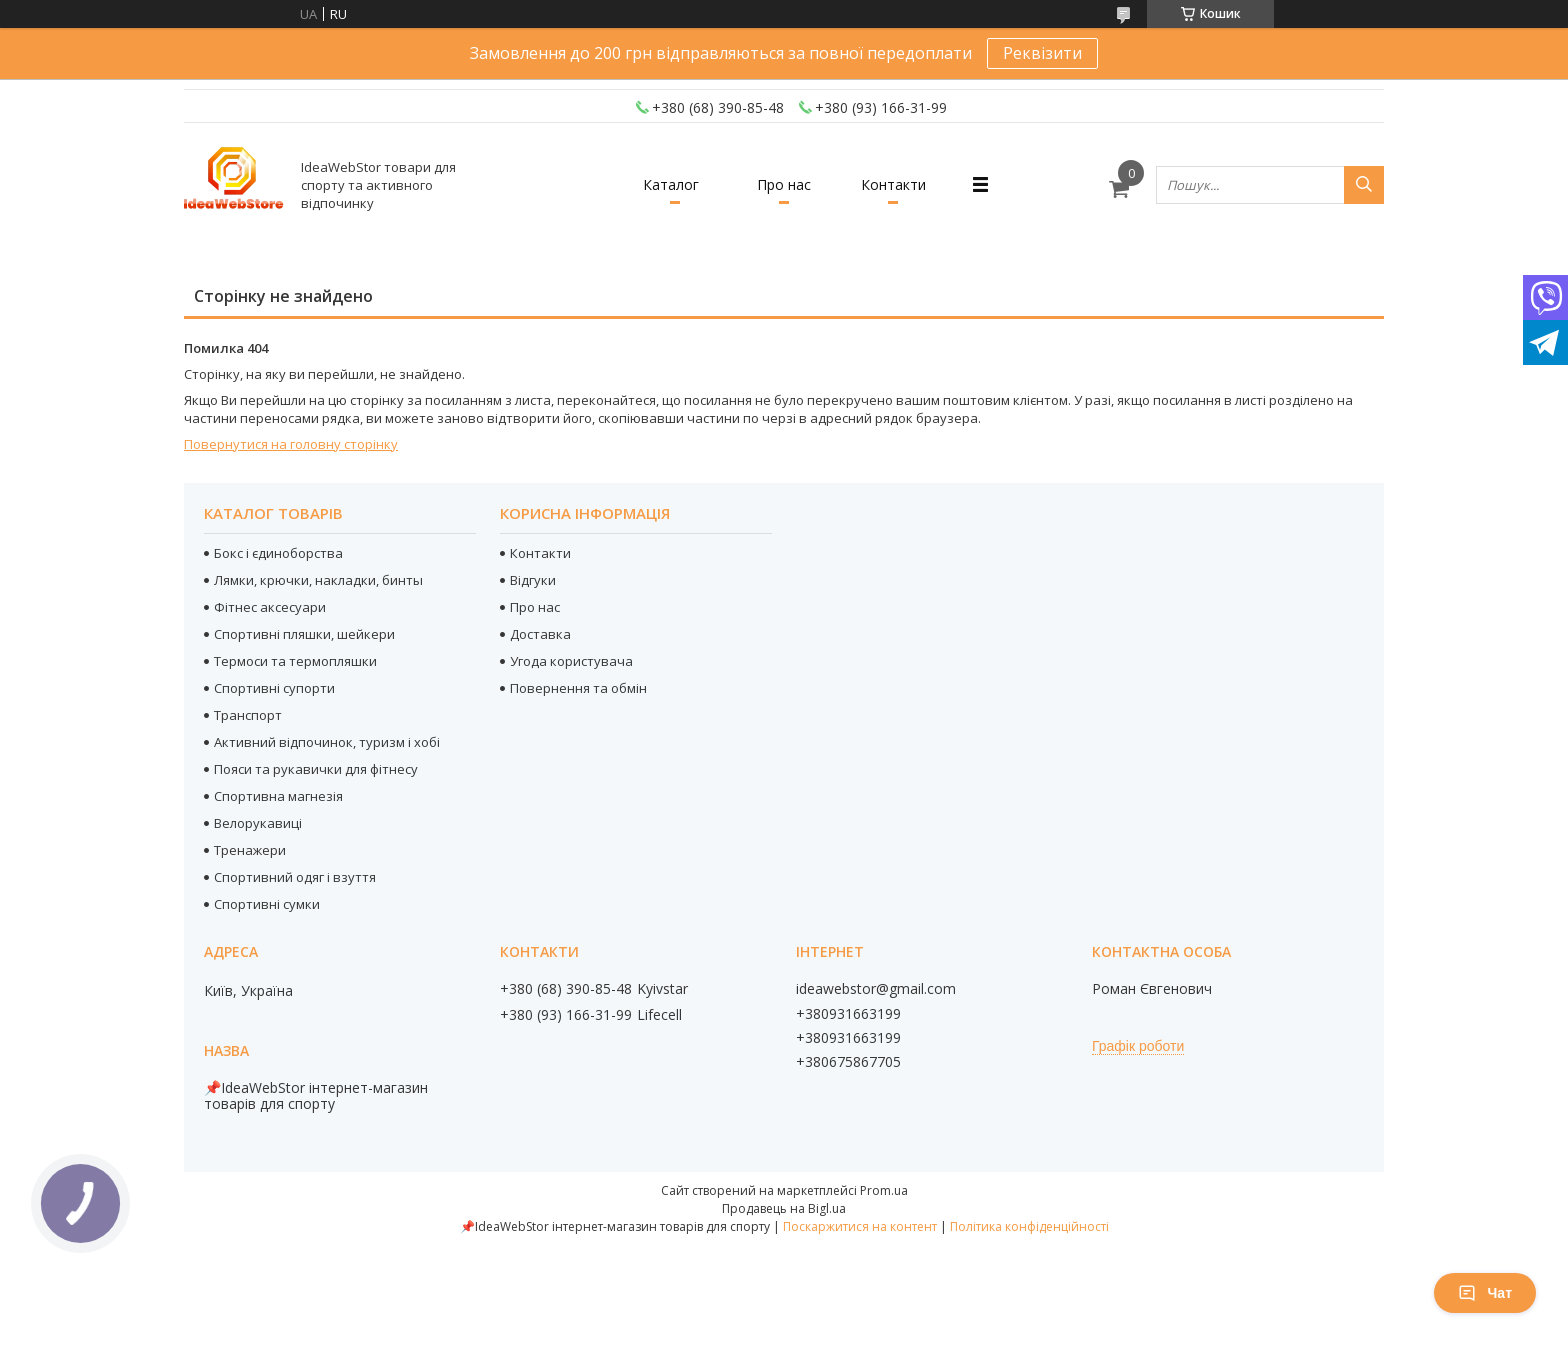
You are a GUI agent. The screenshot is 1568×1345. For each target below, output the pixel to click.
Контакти (893, 184)
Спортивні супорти (274, 688)
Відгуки (533, 580)
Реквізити (1042, 53)
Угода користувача (571, 661)
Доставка (540, 634)
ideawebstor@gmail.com (876, 989)
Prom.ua (884, 1190)
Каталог (671, 184)
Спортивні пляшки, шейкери (304, 634)
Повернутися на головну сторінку (291, 444)
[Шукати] (1364, 185)
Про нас (784, 184)
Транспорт (248, 715)
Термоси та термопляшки (295, 661)
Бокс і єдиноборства (278, 553)
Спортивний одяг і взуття (295, 877)
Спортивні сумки (267, 904)
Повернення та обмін (578, 688)
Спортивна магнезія (278, 796)
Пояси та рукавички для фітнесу (316, 769)
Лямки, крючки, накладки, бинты (318, 580)
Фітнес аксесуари (270, 607)
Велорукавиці (258, 823)
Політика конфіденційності (1029, 1226)
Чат (1485, 1293)
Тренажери (250, 850)
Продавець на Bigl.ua (784, 1208)
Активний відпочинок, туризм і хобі (327, 742)
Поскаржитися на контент (860, 1226)
